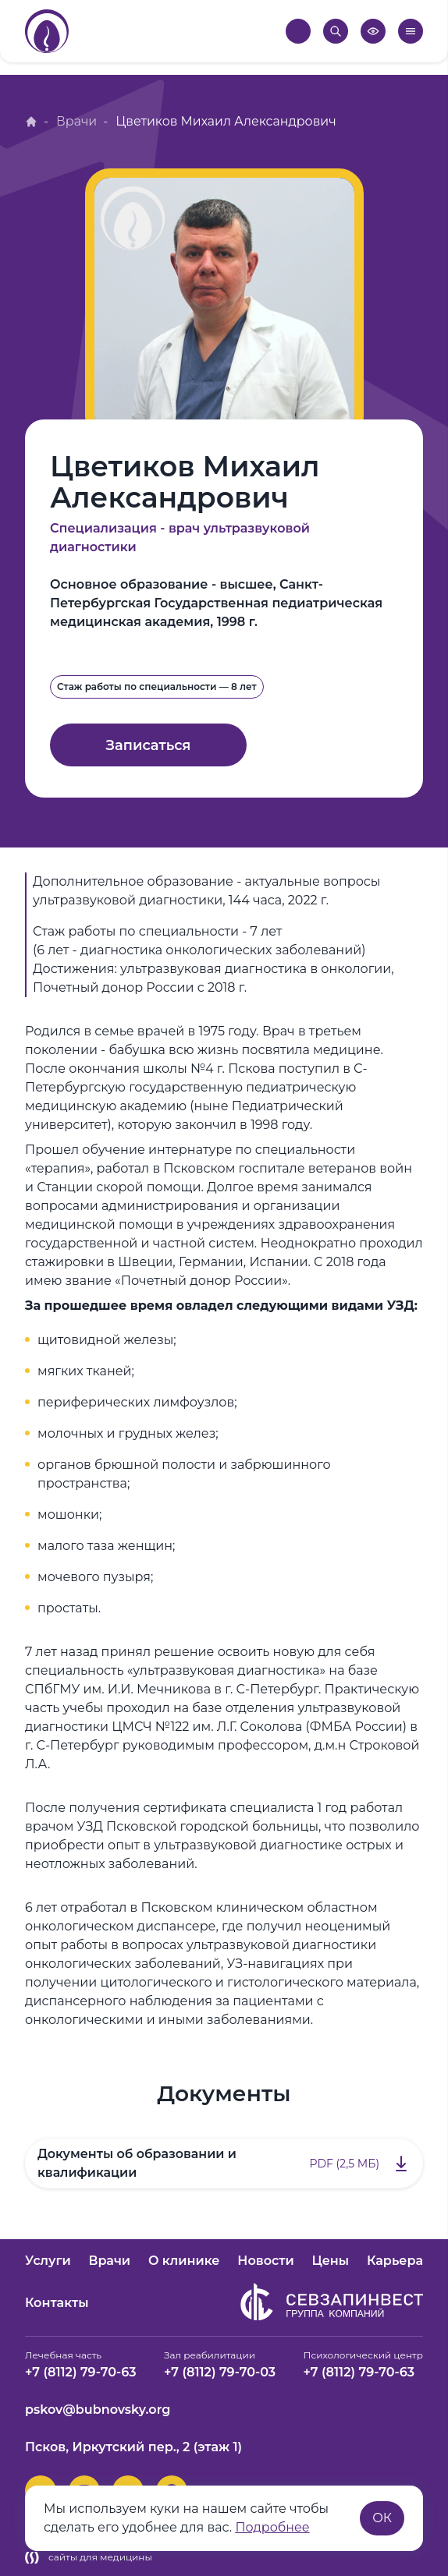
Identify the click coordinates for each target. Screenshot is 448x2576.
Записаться (148, 745)
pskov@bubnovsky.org (97, 2409)
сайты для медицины (88, 2557)
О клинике (184, 2260)
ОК (382, 2518)
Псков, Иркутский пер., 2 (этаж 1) (133, 2447)
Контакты (57, 2302)
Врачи (77, 121)
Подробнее (272, 2527)
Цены (330, 2260)
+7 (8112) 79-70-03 (220, 2372)
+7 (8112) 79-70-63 (81, 2372)
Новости (265, 2260)
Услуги (48, 2260)
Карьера (395, 2260)
